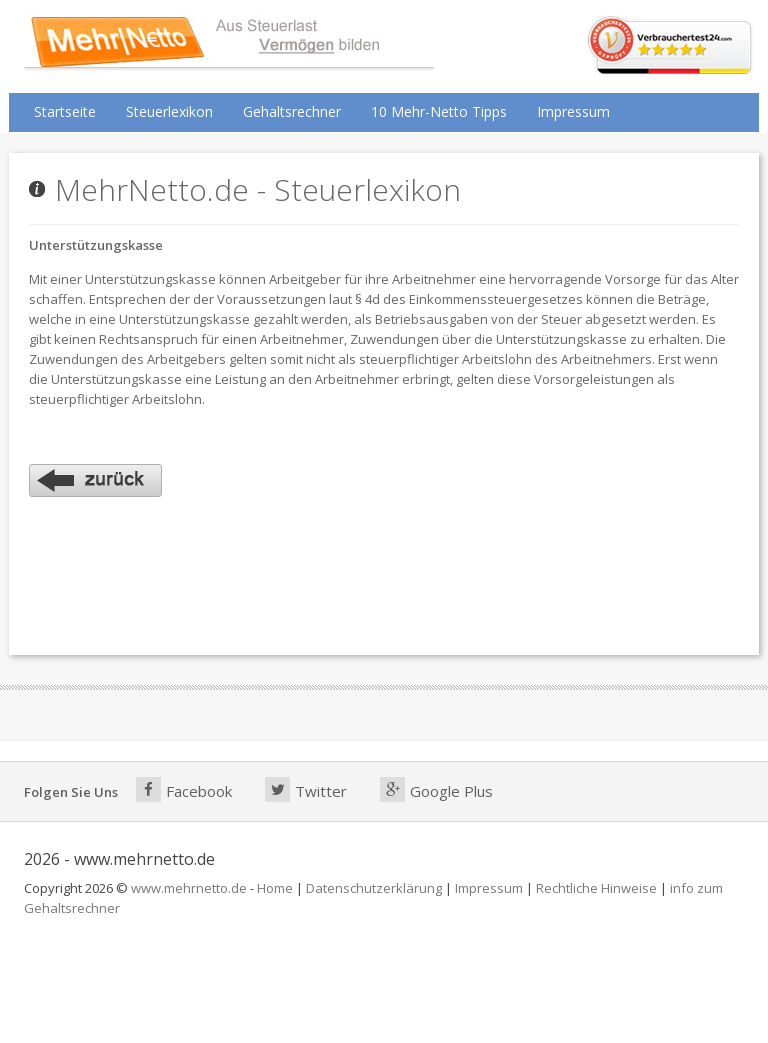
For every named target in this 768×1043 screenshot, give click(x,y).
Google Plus (436, 789)
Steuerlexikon (169, 111)
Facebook (184, 789)
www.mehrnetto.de (189, 888)
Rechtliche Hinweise (596, 888)
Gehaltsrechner (292, 111)
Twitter (306, 789)
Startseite (65, 111)
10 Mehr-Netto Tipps (439, 111)
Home (275, 888)
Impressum (573, 111)
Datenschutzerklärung (374, 888)
